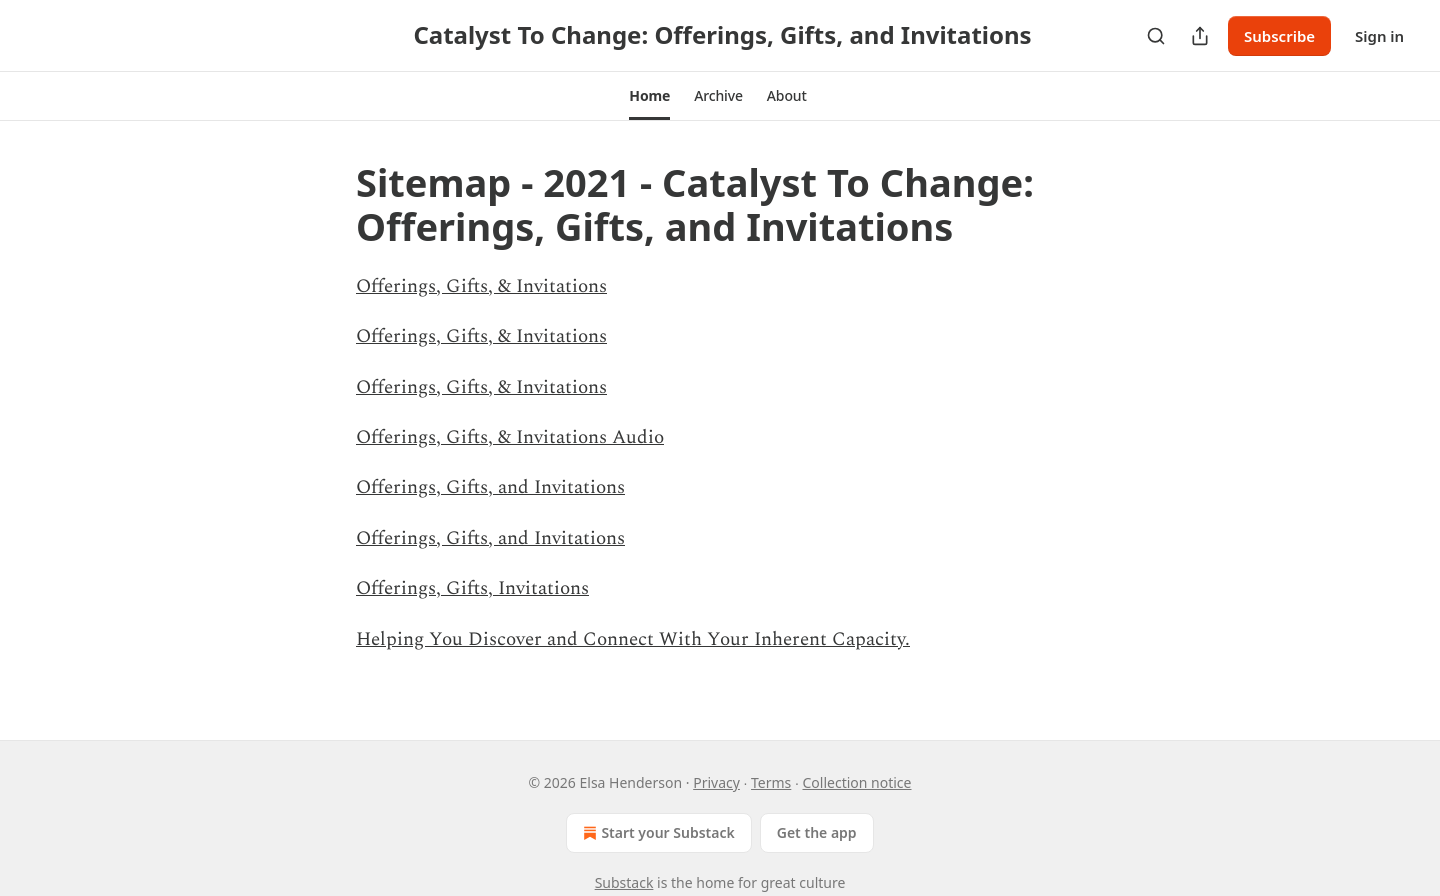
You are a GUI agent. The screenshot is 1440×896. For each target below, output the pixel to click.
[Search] (1156, 36)
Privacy (716, 782)
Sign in (1379, 36)
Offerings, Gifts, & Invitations (481, 286)
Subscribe (1279, 36)
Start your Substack (656, 833)
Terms (771, 782)
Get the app (817, 832)
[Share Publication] (1200, 36)
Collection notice (857, 782)
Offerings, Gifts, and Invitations (490, 487)
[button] (649, 96)
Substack (624, 882)
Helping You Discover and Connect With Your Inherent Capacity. (633, 639)
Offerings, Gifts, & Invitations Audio (510, 437)
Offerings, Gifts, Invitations (472, 588)
